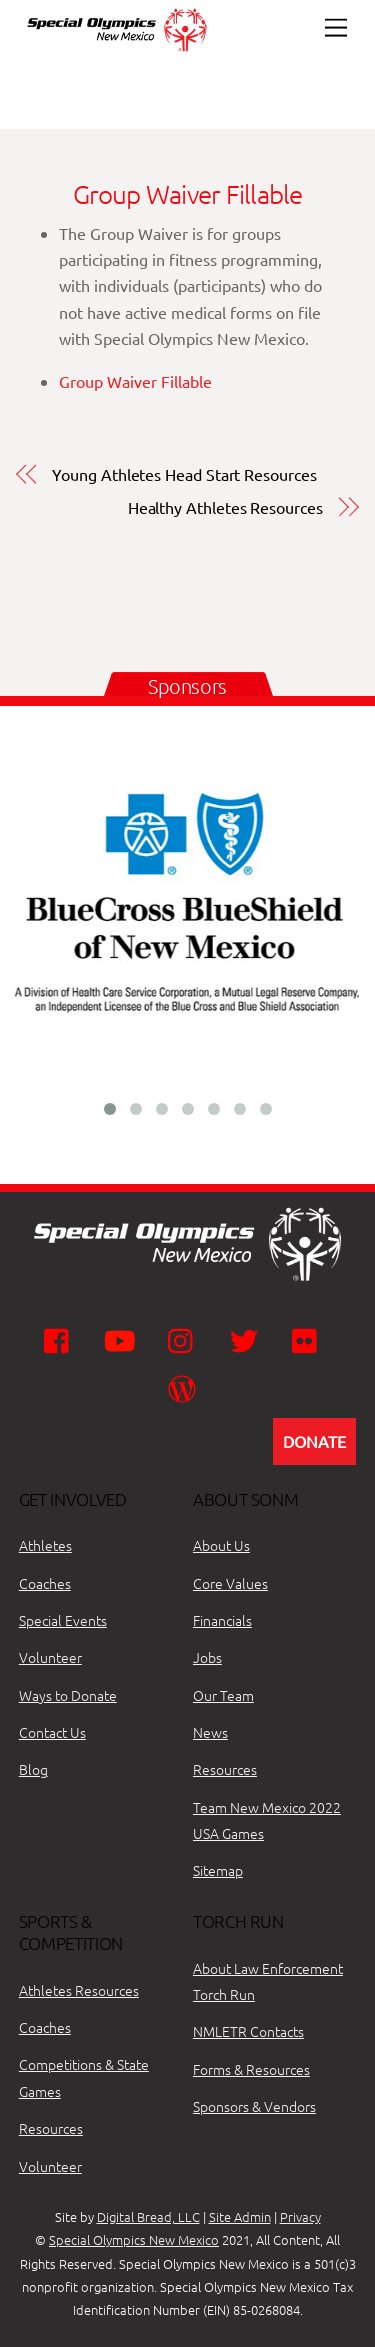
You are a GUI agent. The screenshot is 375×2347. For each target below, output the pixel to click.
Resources (225, 1769)
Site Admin (240, 2216)
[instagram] (185, 1339)
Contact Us (52, 1732)
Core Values (230, 1583)
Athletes (45, 1545)
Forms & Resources (251, 2069)
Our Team (223, 1695)
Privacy (300, 2216)
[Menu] (336, 27)
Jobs (207, 1657)
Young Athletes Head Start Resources (184, 474)
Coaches (45, 1583)
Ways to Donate (68, 1695)
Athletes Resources (79, 1990)
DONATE (314, 1441)
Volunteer (50, 1657)
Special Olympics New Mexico (134, 2239)
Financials (222, 1620)
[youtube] (123, 1339)
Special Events (63, 1620)
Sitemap (218, 1870)
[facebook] (61, 1339)
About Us (221, 1545)
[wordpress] (185, 1387)
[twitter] (247, 1339)
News (210, 1732)
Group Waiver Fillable (188, 193)
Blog (33, 1769)
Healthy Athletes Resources (225, 507)
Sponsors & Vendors (254, 2106)
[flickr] (309, 1339)
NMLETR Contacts (248, 2031)
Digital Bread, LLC (148, 2216)
